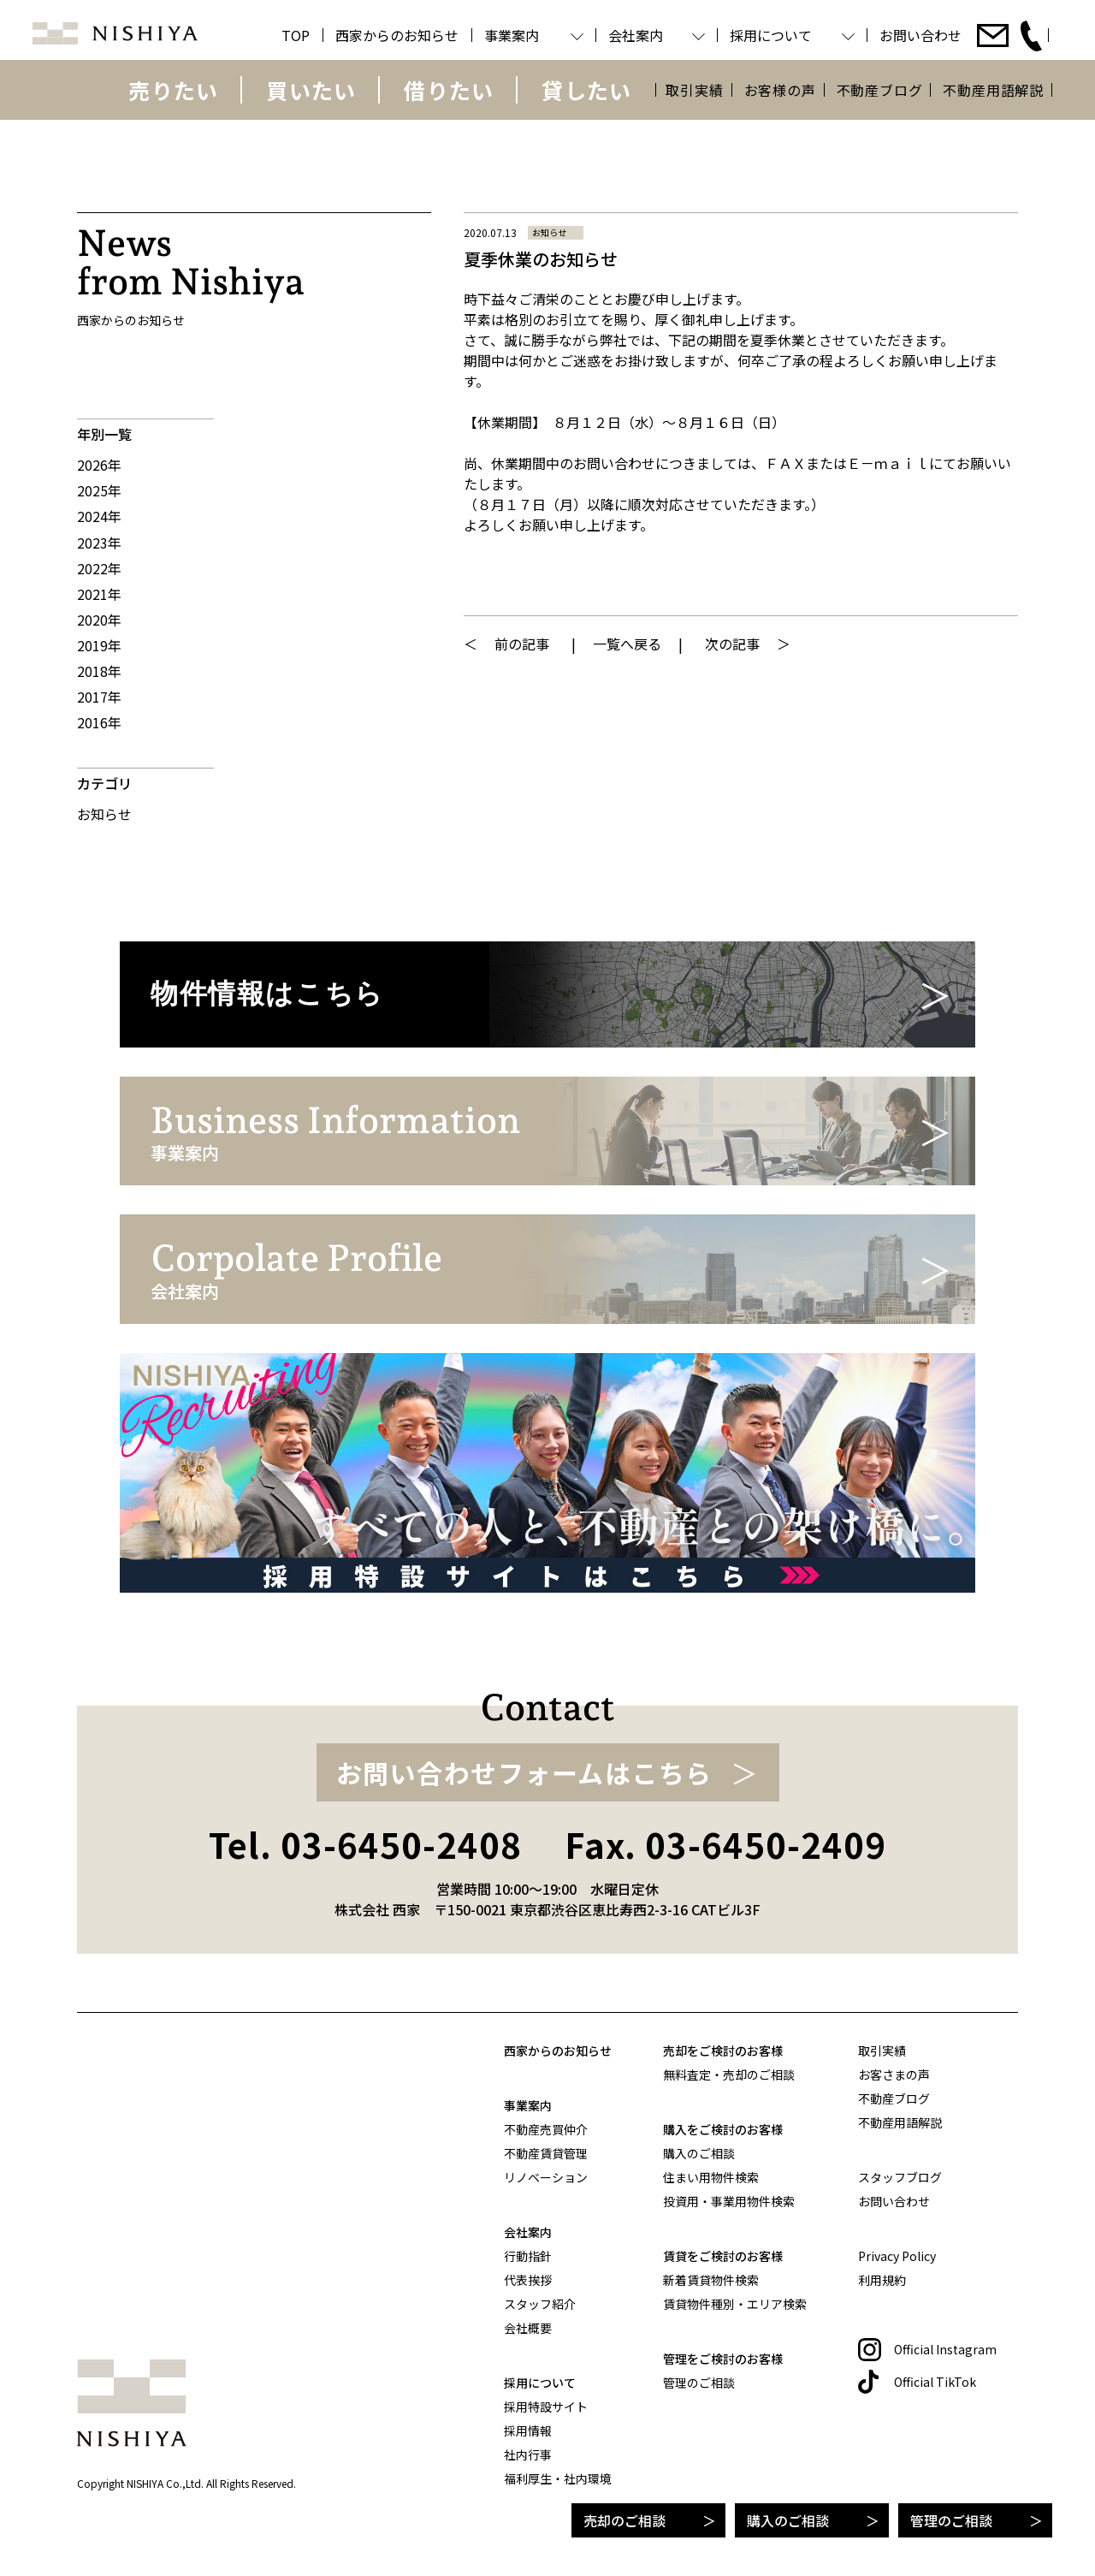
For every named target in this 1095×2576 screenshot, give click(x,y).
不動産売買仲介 (546, 2129)
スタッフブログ (900, 2177)
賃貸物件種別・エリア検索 (735, 2303)
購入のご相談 (788, 2520)
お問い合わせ (894, 2201)
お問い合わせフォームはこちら (524, 1772)
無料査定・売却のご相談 (729, 2074)
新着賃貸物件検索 (711, 2279)
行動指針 (528, 2255)
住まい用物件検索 (711, 2177)
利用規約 (882, 2279)
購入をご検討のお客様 (723, 2129)
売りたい (173, 89)
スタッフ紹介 (540, 2303)
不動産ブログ (880, 90)
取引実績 (694, 90)
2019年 (99, 645)
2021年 (99, 594)
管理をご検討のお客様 (723, 2358)
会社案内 (528, 2232)
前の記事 (521, 643)
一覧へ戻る (627, 643)
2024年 (99, 516)
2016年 (99, 722)
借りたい (449, 89)
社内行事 (528, 2454)
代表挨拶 (528, 2279)
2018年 (99, 671)
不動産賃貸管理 (546, 2153)
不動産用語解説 (993, 90)
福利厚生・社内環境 (558, 2478)
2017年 (99, 696)
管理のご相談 (951, 2520)
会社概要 (528, 2327)
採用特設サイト (546, 2406)
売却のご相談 (624, 2520)
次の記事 (732, 643)
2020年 (99, 619)
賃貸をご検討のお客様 (723, 2255)
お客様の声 (780, 90)
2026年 (99, 464)
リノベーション (546, 2177)
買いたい (311, 89)
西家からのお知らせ (558, 2050)
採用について (540, 2382)
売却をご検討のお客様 (723, 2050)
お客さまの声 (894, 2074)
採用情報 (528, 2430)
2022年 (99, 568)
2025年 (99, 490)
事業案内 (528, 2105)
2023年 (99, 542)
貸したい (586, 89)
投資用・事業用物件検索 (729, 2201)
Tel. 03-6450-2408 (365, 1844)
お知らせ (104, 814)
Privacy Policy (897, 2255)
